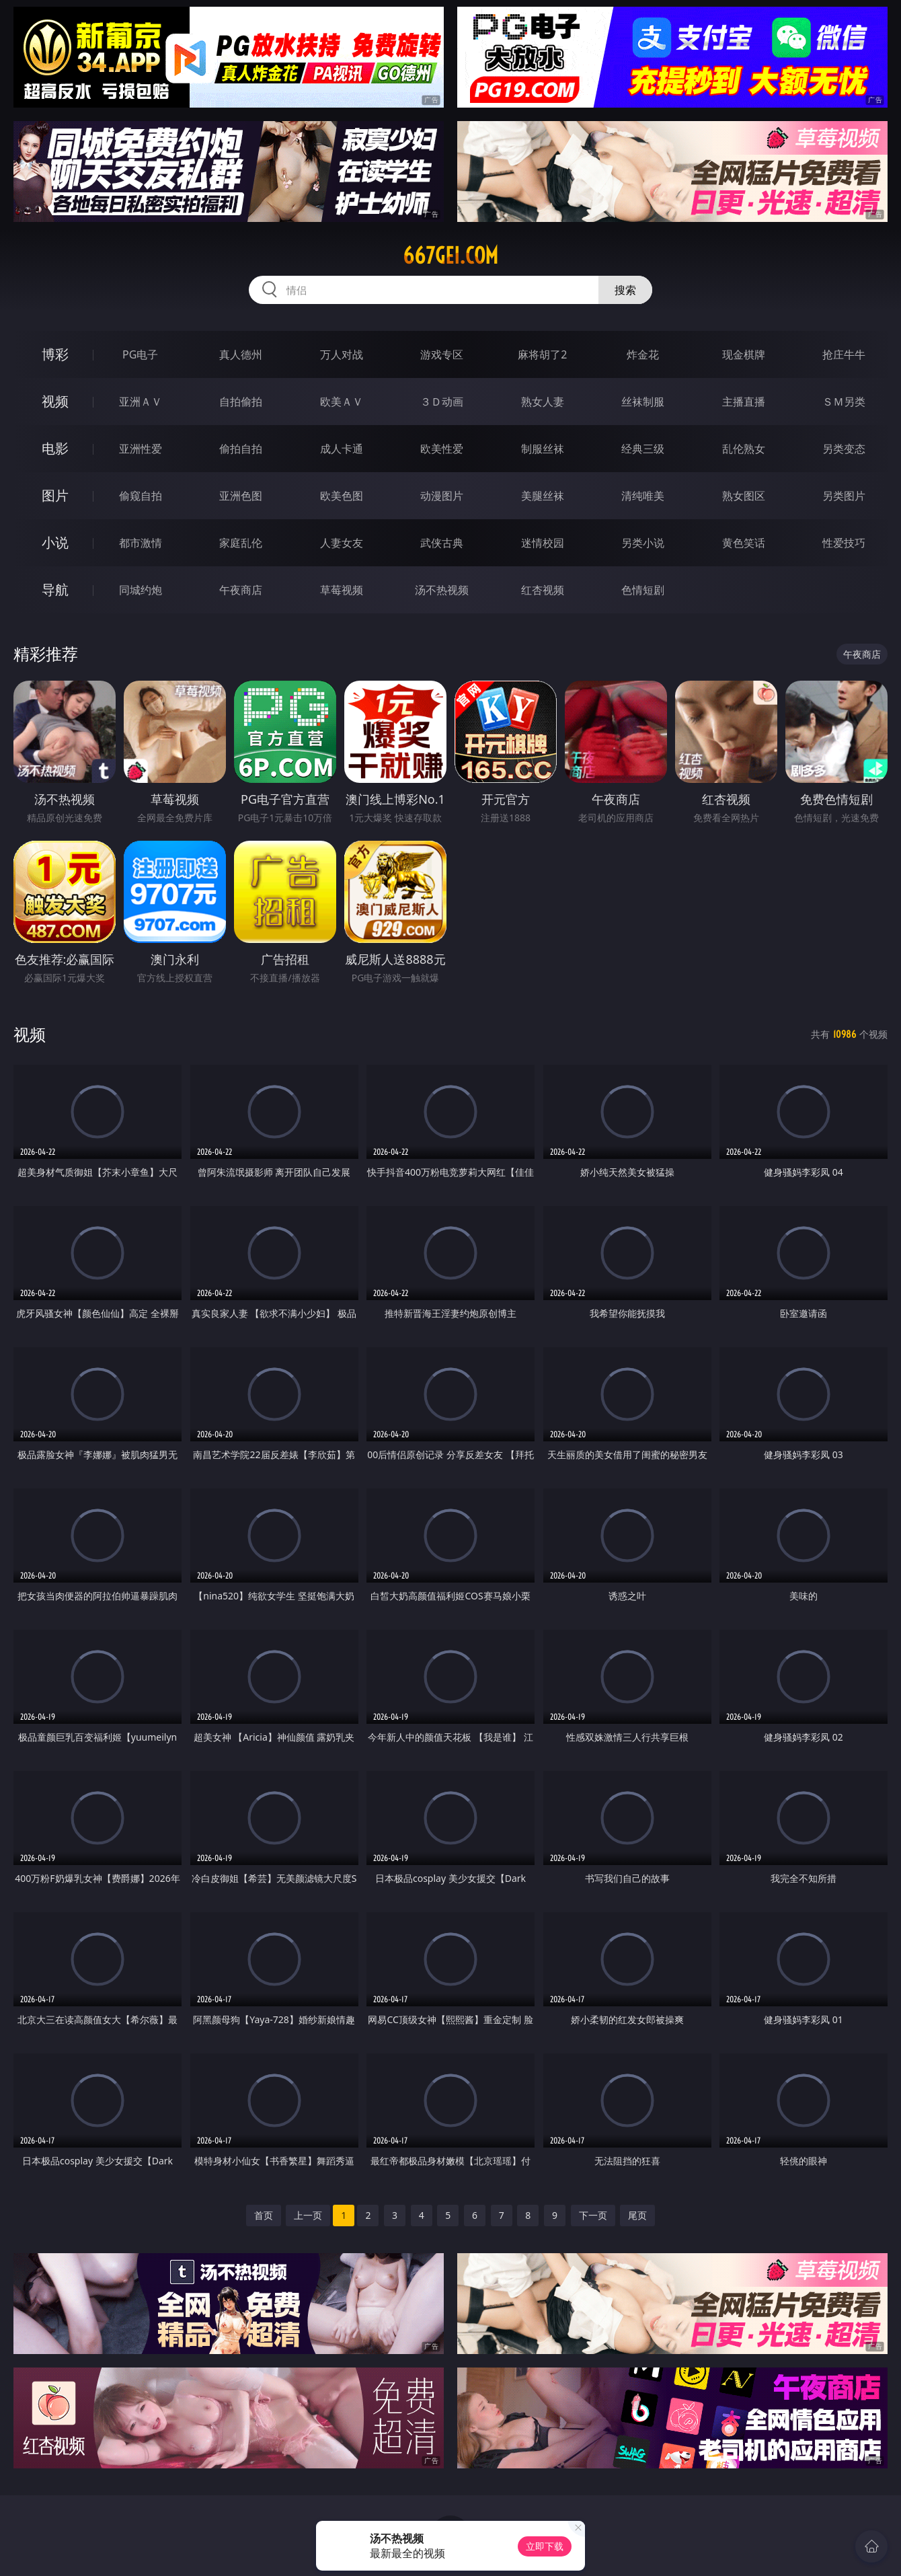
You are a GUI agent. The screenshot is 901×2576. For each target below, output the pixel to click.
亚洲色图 (240, 495)
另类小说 (642, 542)
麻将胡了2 (542, 354)
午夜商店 (240, 589)
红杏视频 (542, 589)
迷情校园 (542, 542)
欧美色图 (341, 495)
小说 (55, 542)
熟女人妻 (542, 401)
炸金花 (643, 354)
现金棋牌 (743, 354)
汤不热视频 (442, 589)
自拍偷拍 (240, 401)
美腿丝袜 (542, 495)
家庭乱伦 (240, 542)
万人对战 (341, 354)
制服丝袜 (542, 448)
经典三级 (642, 448)
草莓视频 (341, 589)
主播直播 (743, 401)
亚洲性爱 (140, 448)
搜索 (625, 289)
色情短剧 (642, 589)
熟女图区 (743, 495)
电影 (55, 448)
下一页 (593, 2215)
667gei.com (450, 255)
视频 (55, 401)
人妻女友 (341, 542)
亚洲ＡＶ (140, 401)
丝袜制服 (642, 401)
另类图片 (843, 495)
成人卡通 (341, 448)
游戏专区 (441, 354)
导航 (55, 589)
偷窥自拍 (140, 495)
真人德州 (240, 354)
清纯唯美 (642, 495)
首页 (263, 2215)
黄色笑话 (743, 542)
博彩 (55, 354)
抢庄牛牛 (843, 354)
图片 (55, 495)
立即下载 (544, 2546)
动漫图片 (441, 495)
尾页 (637, 2215)
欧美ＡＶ (341, 401)
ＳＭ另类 (843, 401)
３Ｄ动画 (441, 401)
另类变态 (843, 448)
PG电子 (140, 354)
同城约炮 (140, 589)
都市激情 (140, 542)
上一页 (308, 2215)
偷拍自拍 (240, 448)
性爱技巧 (843, 542)
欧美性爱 (441, 448)
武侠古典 (441, 542)
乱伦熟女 (743, 448)
